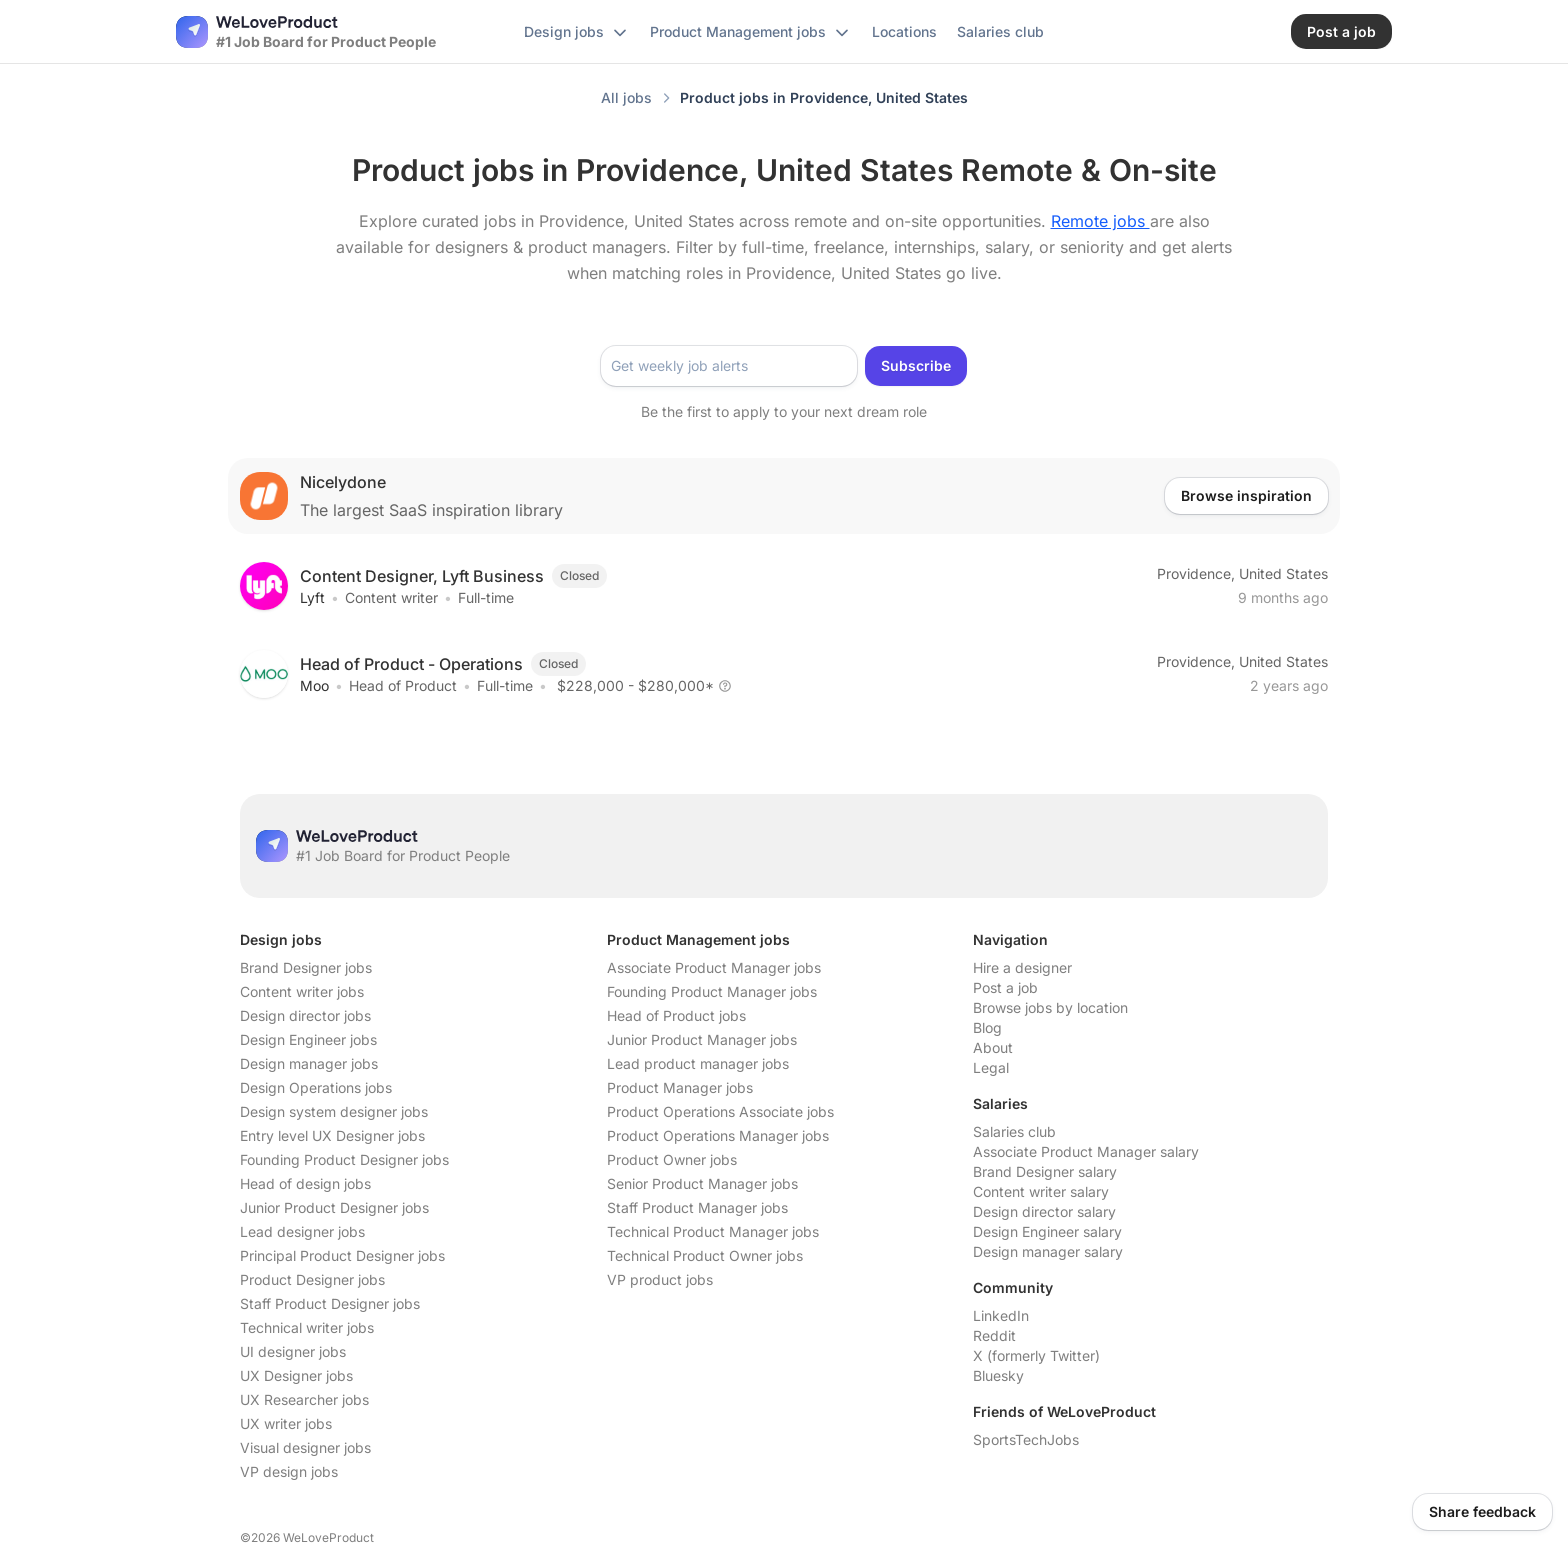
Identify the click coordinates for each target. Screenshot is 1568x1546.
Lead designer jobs (302, 1231)
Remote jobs (1100, 221)
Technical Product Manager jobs (713, 1231)
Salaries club (1014, 1131)
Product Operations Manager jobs (718, 1135)
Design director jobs (305, 1015)
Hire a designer (1022, 967)
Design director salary (1044, 1211)
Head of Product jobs (676, 1015)
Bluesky (998, 1375)
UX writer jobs (286, 1423)
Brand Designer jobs (306, 967)
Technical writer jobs (307, 1327)
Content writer (391, 597)
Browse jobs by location (1050, 1007)
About (993, 1047)
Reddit (994, 1335)
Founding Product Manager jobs (712, 991)
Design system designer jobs (334, 1111)
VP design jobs (289, 1471)
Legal (991, 1067)
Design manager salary (1048, 1251)
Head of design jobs (305, 1183)
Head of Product (403, 685)
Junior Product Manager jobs (702, 1039)
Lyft (312, 597)
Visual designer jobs (305, 1447)
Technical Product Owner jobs (705, 1255)
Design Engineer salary (1047, 1231)
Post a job (1005, 987)
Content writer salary (1041, 1191)
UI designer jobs (293, 1351)
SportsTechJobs (1026, 1439)
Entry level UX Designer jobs (332, 1135)
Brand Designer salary (1045, 1171)
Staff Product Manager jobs (697, 1207)
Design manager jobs (309, 1063)
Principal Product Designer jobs (342, 1255)
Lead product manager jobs (698, 1063)
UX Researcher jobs (304, 1399)
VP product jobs (660, 1279)
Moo (314, 685)
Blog (987, 1027)
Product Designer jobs (312, 1279)
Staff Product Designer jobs (330, 1303)
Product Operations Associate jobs (720, 1111)
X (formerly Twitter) (1036, 1355)
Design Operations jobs (316, 1087)
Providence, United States (1242, 573)
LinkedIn (1001, 1315)
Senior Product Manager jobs (702, 1183)
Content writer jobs (302, 991)
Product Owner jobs (672, 1159)
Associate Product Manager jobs (714, 967)
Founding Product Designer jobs (344, 1159)
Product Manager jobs (680, 1087)
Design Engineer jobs (308, 1039)
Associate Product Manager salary (1086, 1151)
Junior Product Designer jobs (334, 1207)
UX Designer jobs (296, 1375)
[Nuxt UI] (306, 32)
